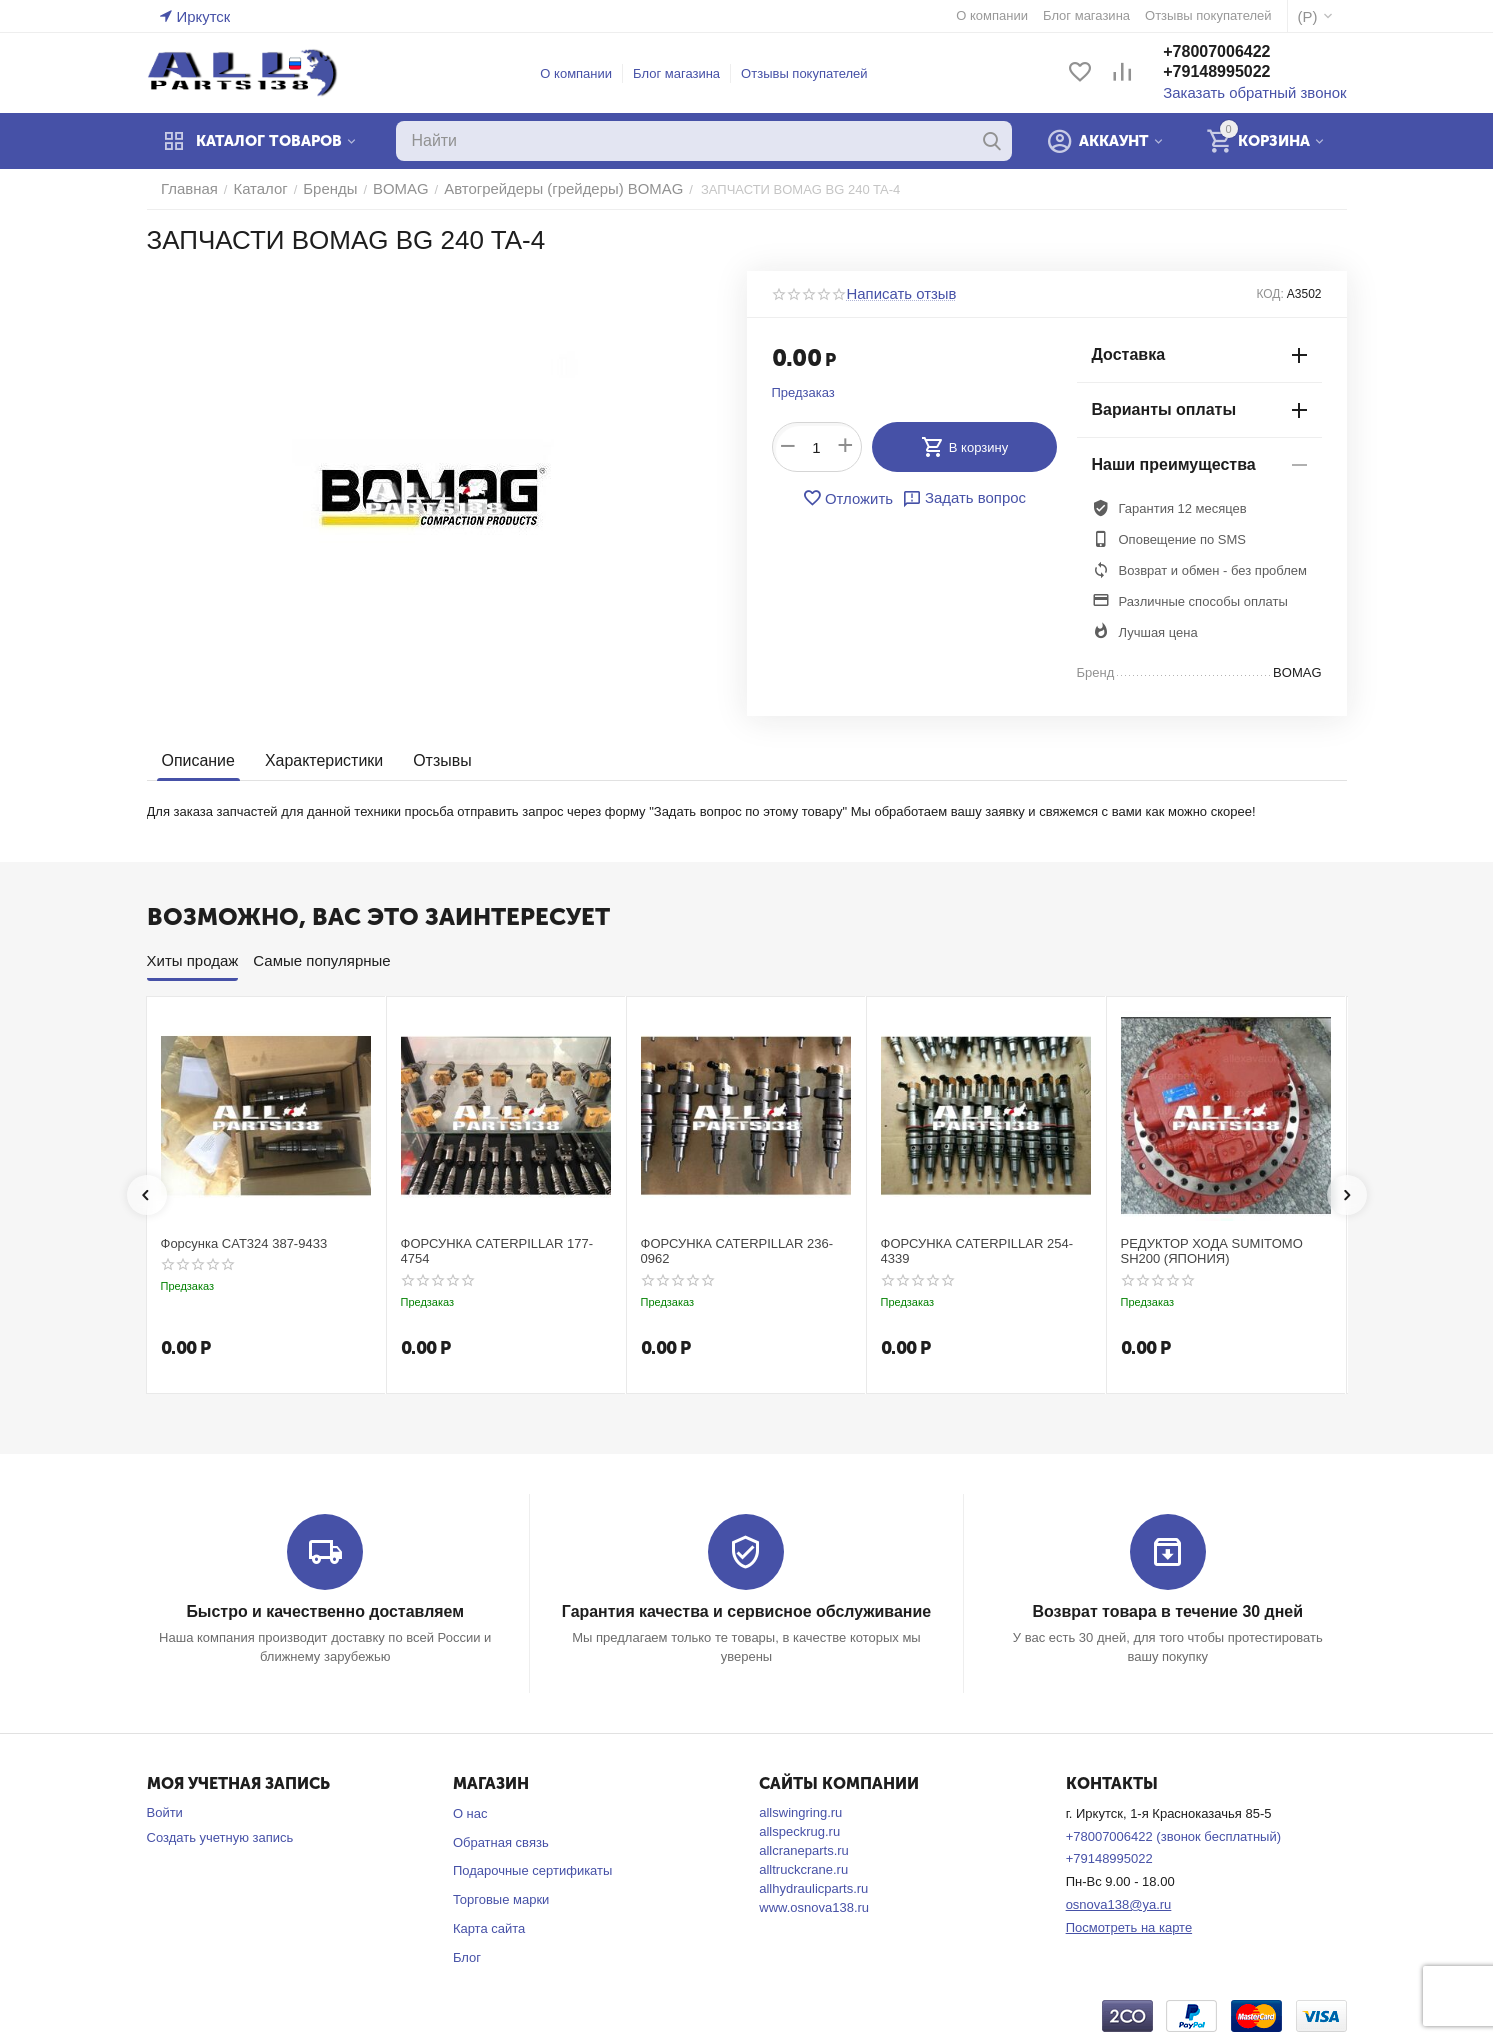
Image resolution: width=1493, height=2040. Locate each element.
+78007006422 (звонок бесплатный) (1173, 1834)
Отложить (854, 498)
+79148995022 (1240, 73)
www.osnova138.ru (814, 1905)
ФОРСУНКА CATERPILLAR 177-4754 (497, 1251)
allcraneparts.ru (804, 1848)
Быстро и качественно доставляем (325, 1610)
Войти (165, 1810)
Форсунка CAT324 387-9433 (244, 1243)
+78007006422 (1240, 53)
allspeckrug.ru (799, 1829)
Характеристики (316, 760)
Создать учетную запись (220, 1835)
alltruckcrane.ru (803, 1867)
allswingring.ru (800, 1810)
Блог (467, 1956)
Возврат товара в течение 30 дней (1168, 1610)
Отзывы (429, 760)
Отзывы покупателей (816, 73)
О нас (470, 1811)
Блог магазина (688, 73)
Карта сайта (489, 1927)
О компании (588, 73)
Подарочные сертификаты (532, 1869)
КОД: (1269, 294)
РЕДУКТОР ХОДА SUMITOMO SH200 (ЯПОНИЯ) (1212, 1251)
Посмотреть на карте (1129, 1926)
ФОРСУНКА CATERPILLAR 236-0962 (737, 1251)
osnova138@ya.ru (1119, 1903)
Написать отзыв (895, 294)
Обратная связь (501, 1840)
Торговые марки (501, 1898)
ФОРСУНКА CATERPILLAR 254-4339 (977, 1251)
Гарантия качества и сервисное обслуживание (746, 1610)
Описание (196, 760)
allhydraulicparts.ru (813, 1886)
